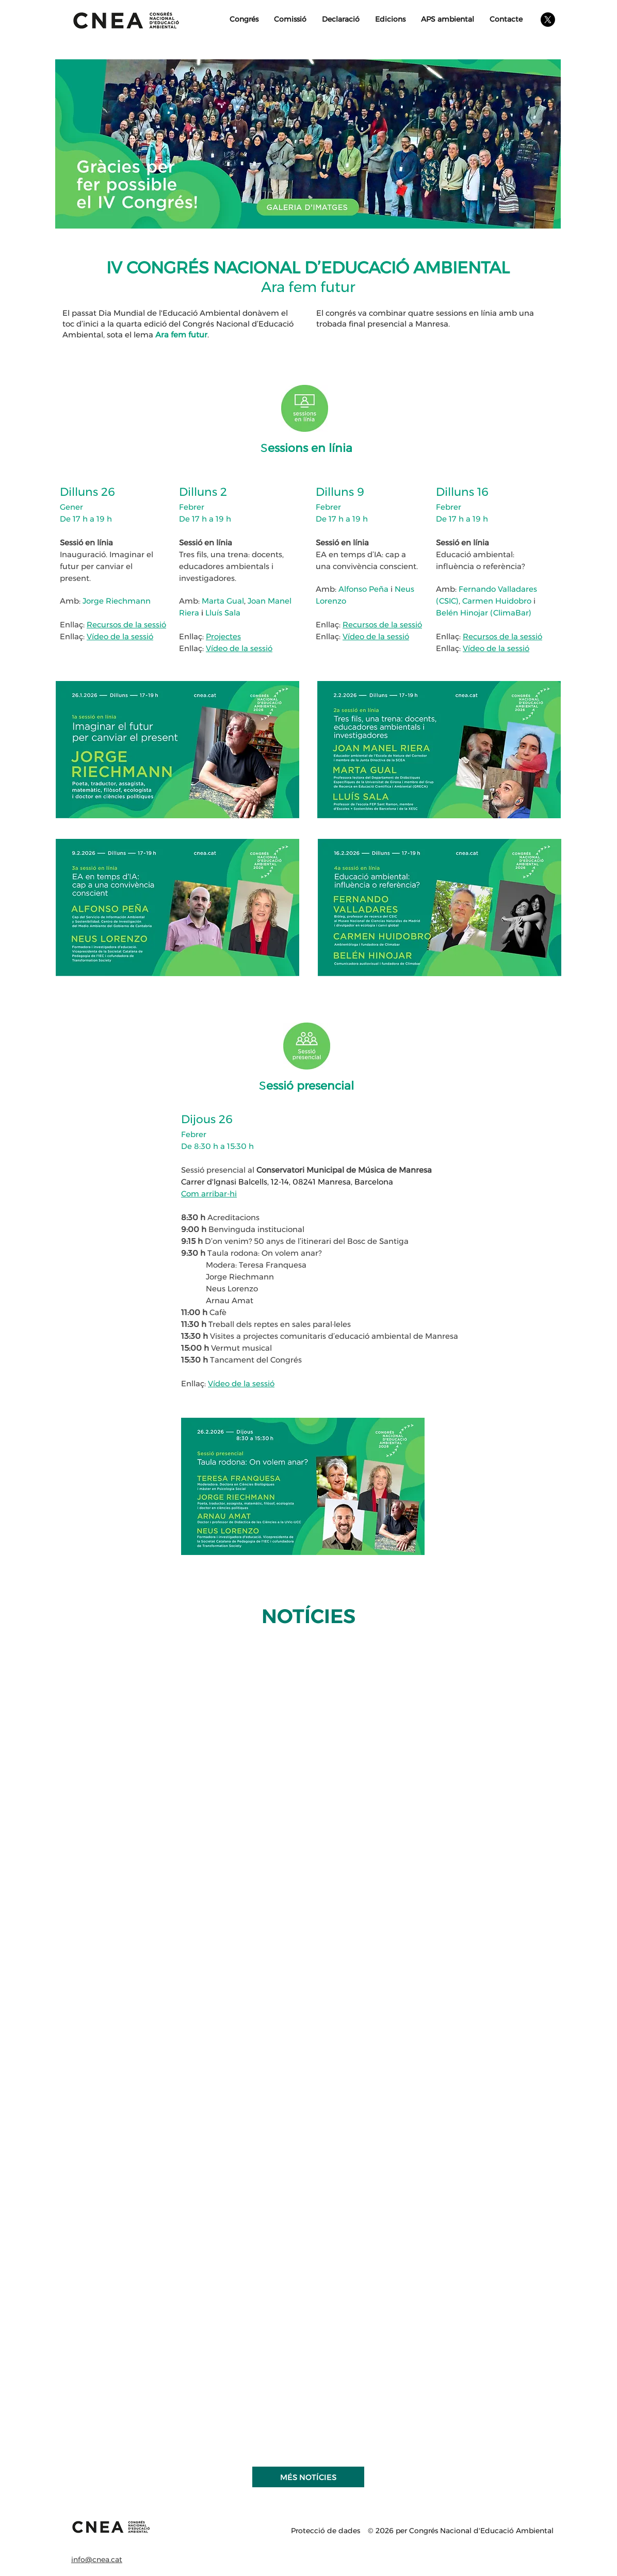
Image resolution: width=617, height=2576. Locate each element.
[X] (548, 19)
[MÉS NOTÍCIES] (308, 2477)
